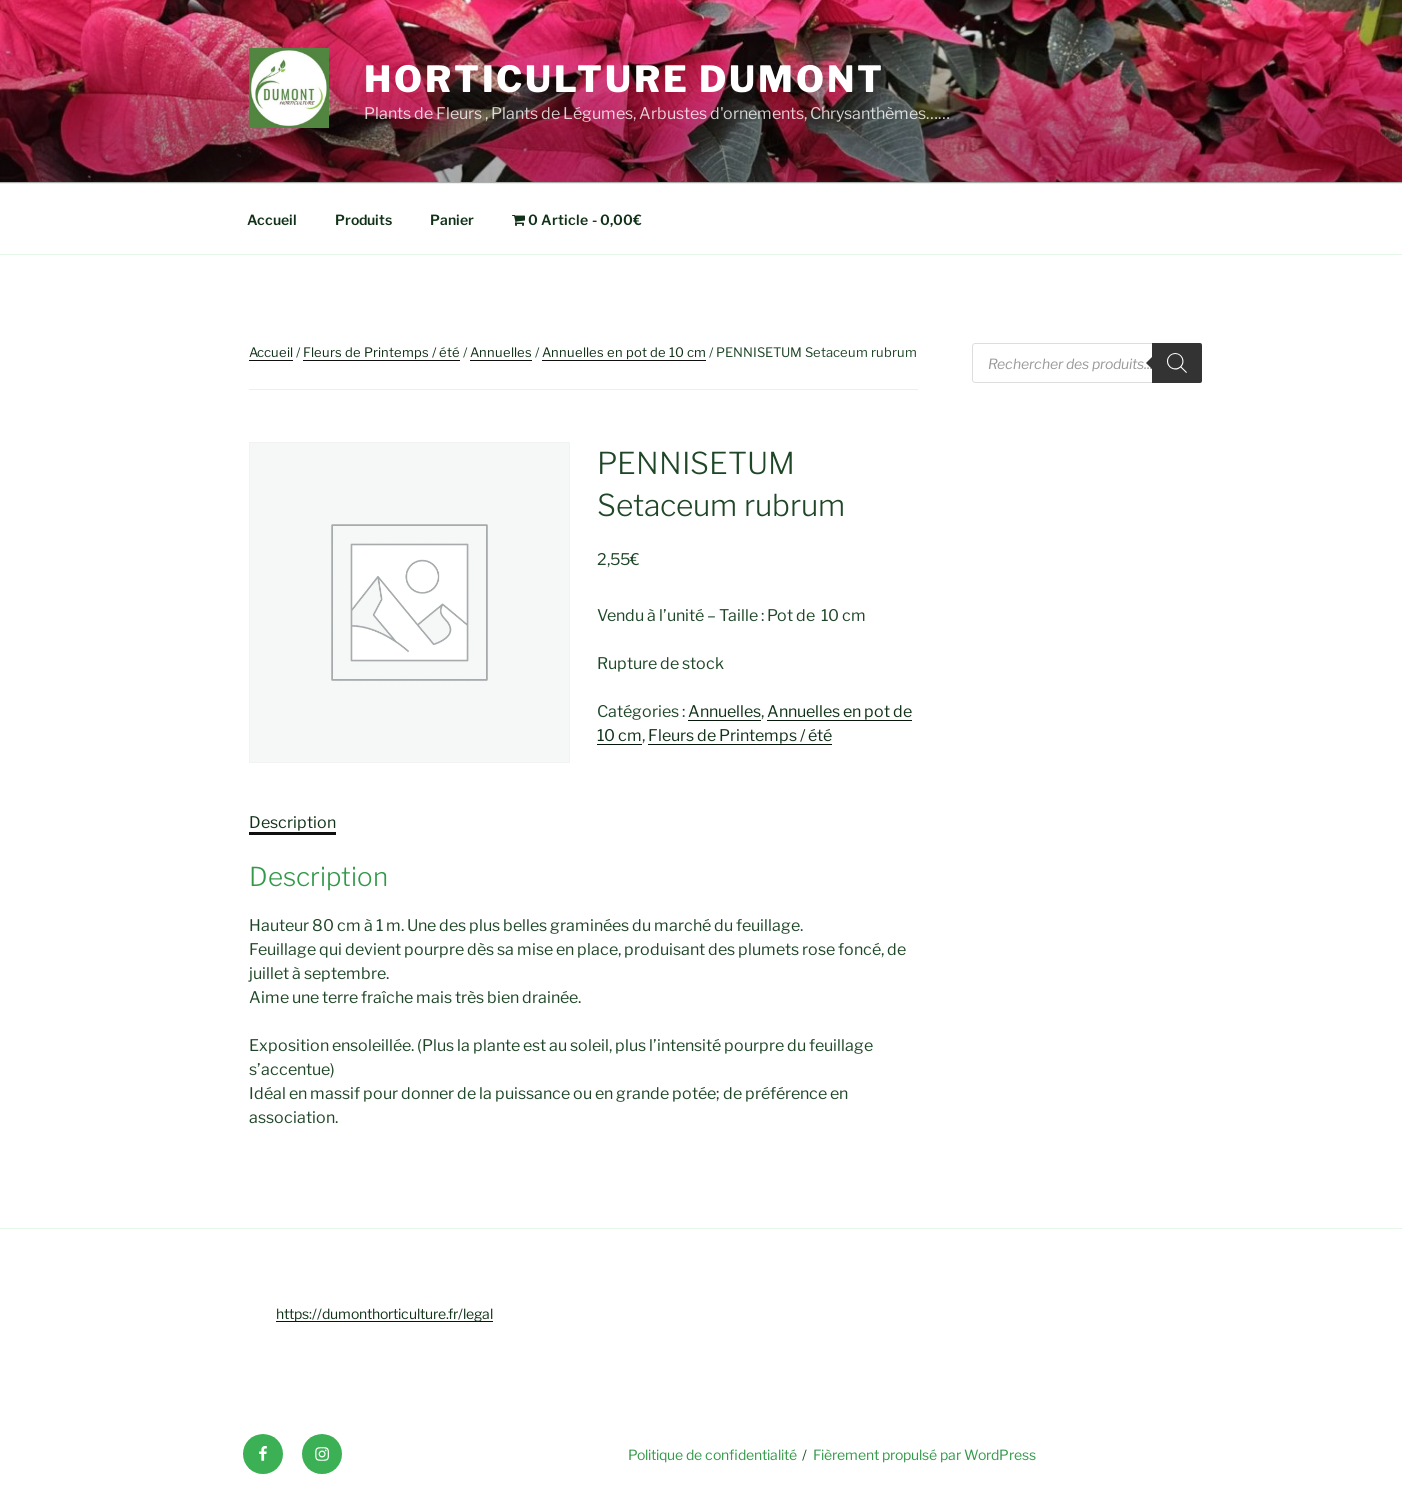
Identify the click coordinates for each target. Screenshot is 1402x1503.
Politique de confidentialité (712, 1454)
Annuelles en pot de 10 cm (624, 352)
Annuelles (501, 352)
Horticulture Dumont (624, 79)
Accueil (272, 219)
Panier (452, 219)
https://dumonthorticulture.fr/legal (384, 1313)
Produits (363, 219)
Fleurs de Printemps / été (381, 352)
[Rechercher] (1177, 363)
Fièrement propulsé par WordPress (924, 1454)
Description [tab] (292, 822)
